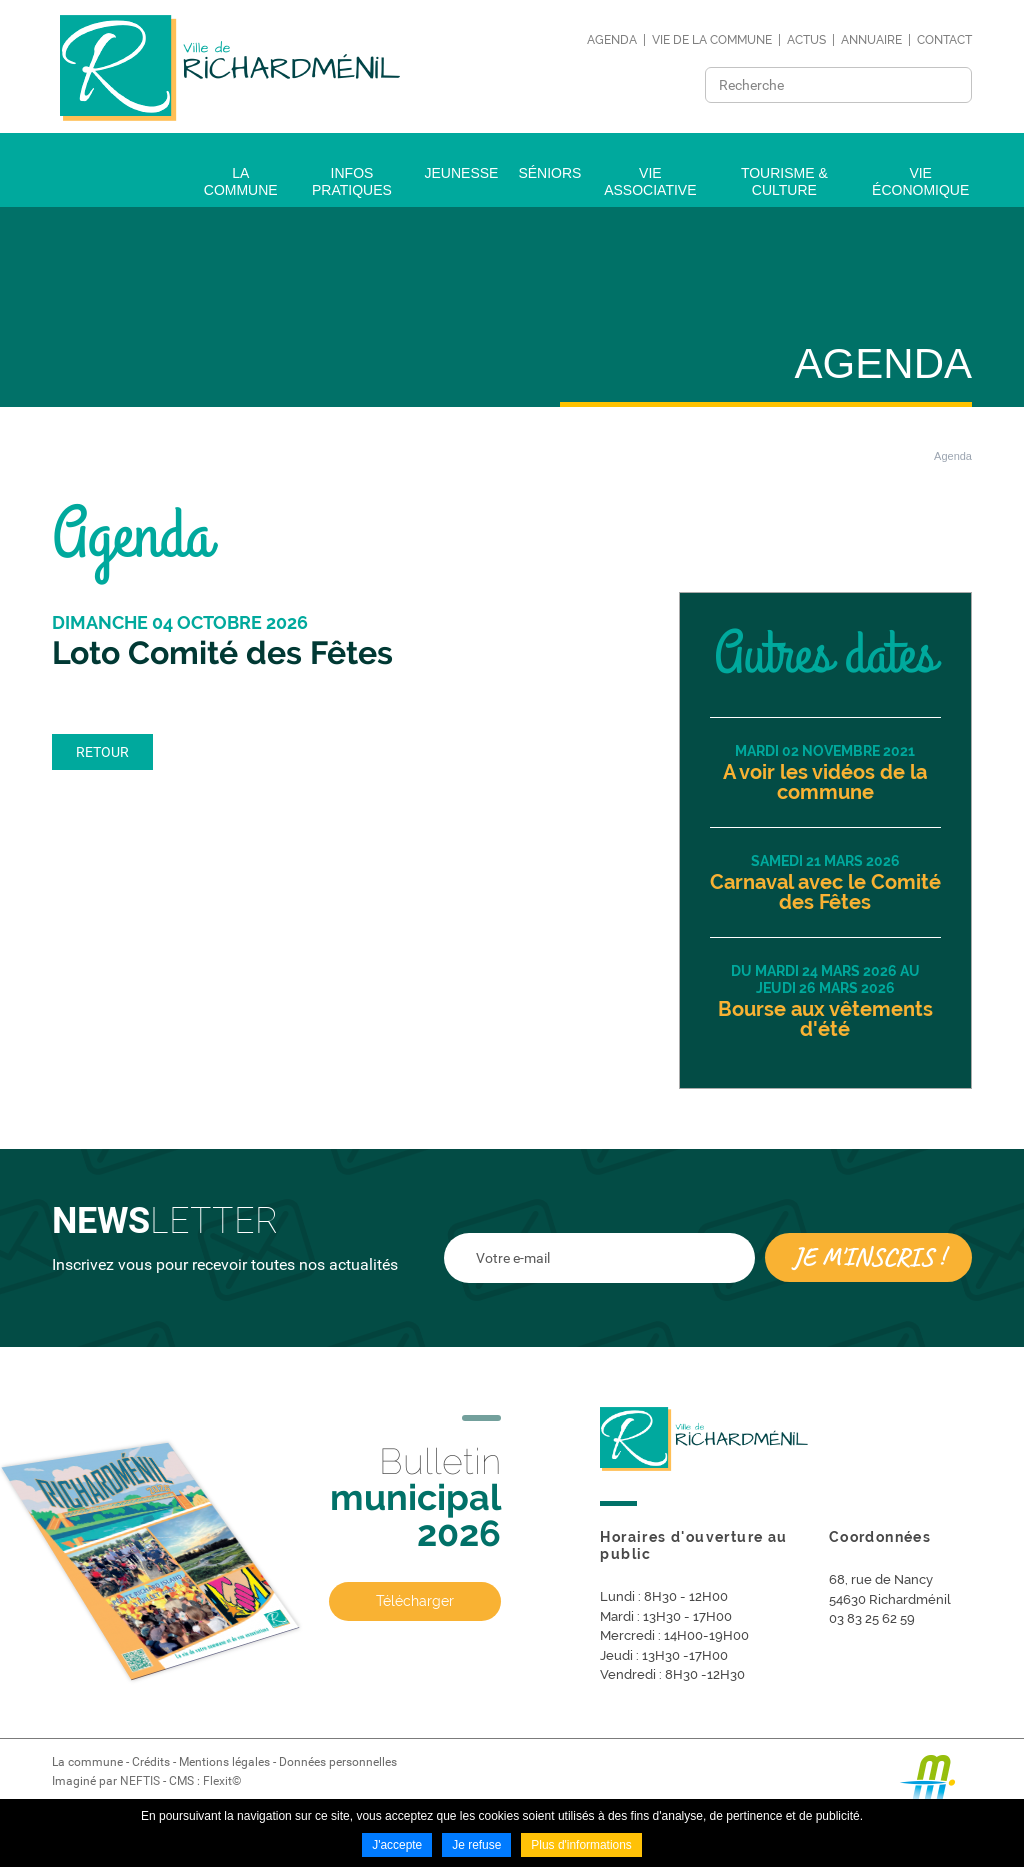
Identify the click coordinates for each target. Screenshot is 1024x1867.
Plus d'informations (581, 1845)
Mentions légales (224, 1762)
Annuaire (871, 40)
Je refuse (476, 1845)
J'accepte (397, 1845)
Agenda (612, 40)
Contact (944, 40)
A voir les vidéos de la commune (825, 782)
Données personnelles (338, 1762)
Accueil (884, 456)
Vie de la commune (712, 40)
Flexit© (222, 1781)
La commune (87, 1762)
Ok (951, 85)
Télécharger (415, 1602)
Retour (102, 752)
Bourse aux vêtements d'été (825, 1019)
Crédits (151, 1762)
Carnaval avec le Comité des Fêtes (825, 892)
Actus (806, 40)
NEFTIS (140, 1781)
